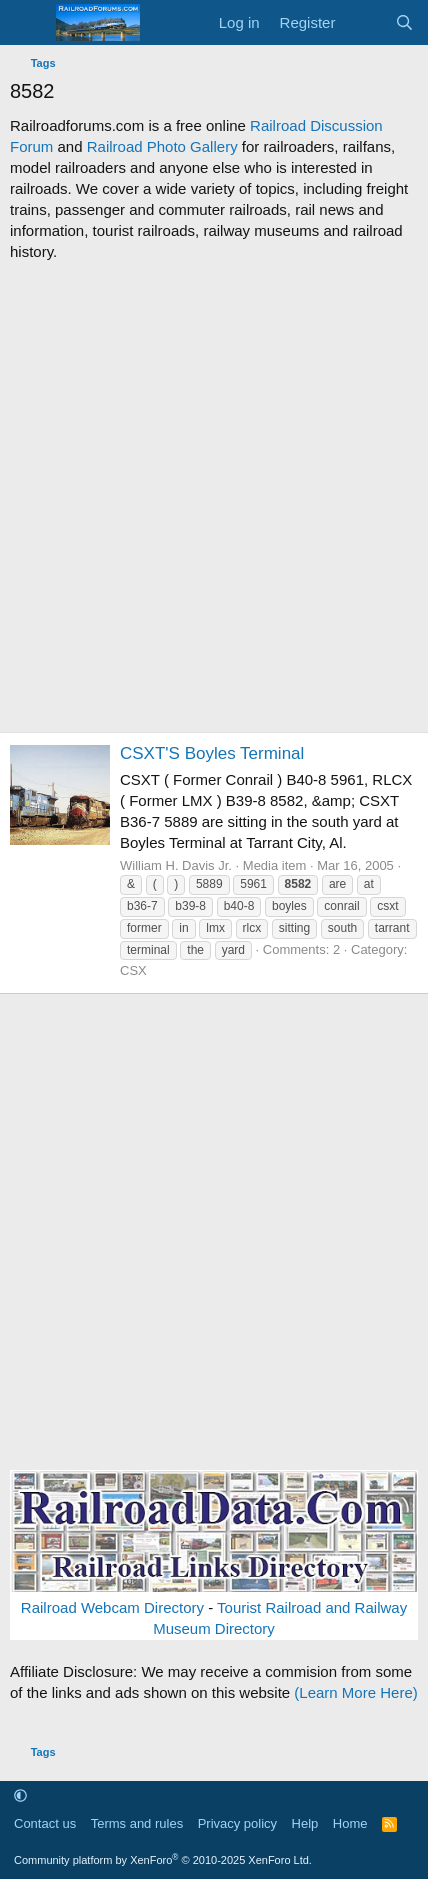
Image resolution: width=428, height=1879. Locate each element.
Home (350, 1823)
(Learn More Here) (355, 1692)
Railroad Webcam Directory (112, 1607)
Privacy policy (237, 1823)
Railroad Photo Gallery (162, 146)
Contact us (45, 1823)
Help (305, 1823)
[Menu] (27, 23)
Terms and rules (137, 1823)
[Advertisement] (214, 497)
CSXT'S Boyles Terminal (212, 753)
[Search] (404, 22)
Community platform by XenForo (163, 1860)
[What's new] (364, 22)
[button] (20, 1795)
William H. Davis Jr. (176, 865)
